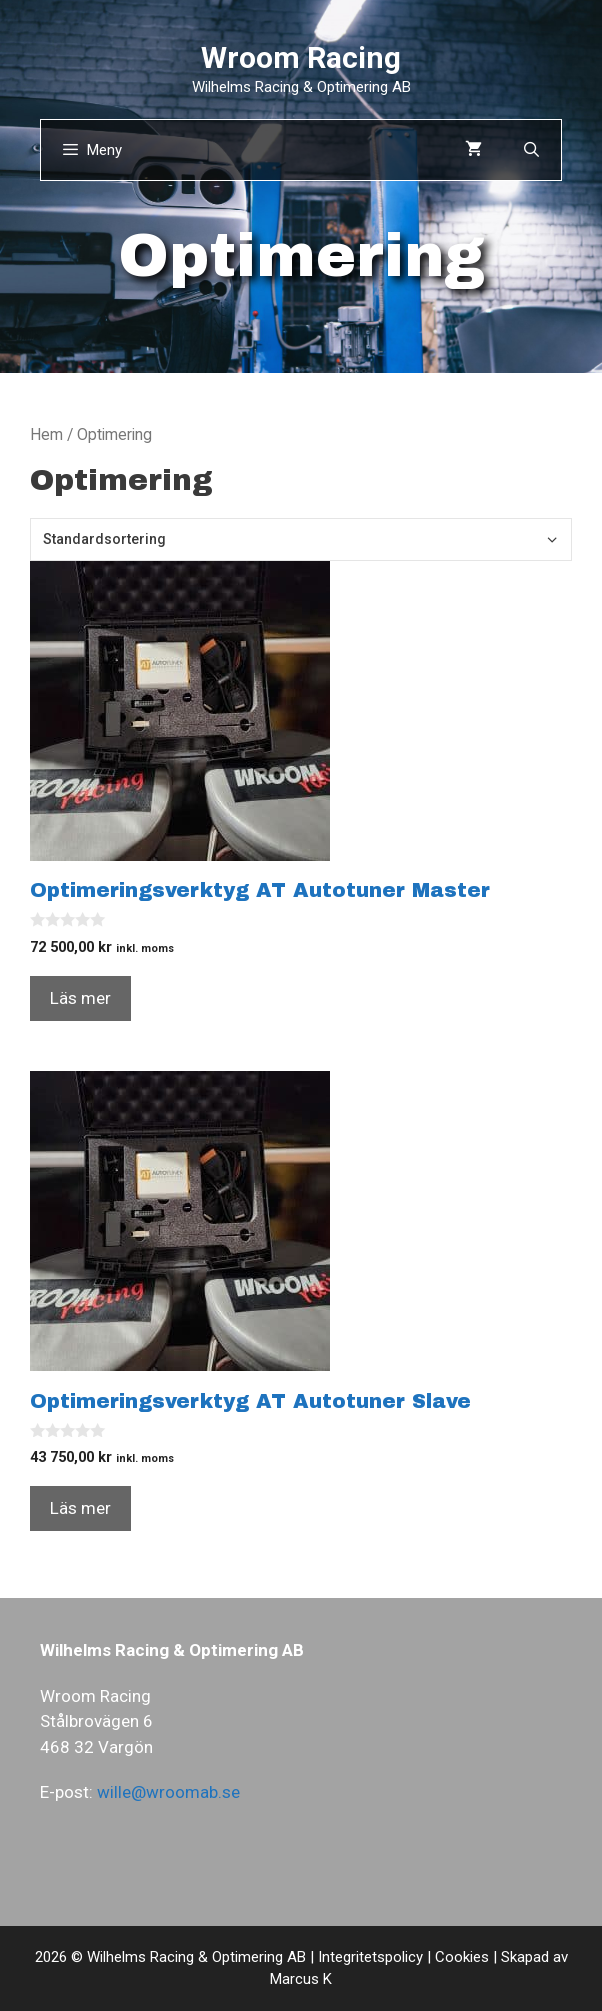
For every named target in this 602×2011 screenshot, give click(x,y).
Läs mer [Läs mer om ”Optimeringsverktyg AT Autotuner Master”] (80, 998)
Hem (46, 434)
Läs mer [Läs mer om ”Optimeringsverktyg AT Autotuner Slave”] (80, 1508)
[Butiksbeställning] (301, 539)
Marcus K (301, 1979)
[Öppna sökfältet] (531, 150)
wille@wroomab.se (168, 1792)
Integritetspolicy (370, 1957)
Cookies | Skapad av (501, 1957)
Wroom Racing (301, 57)
